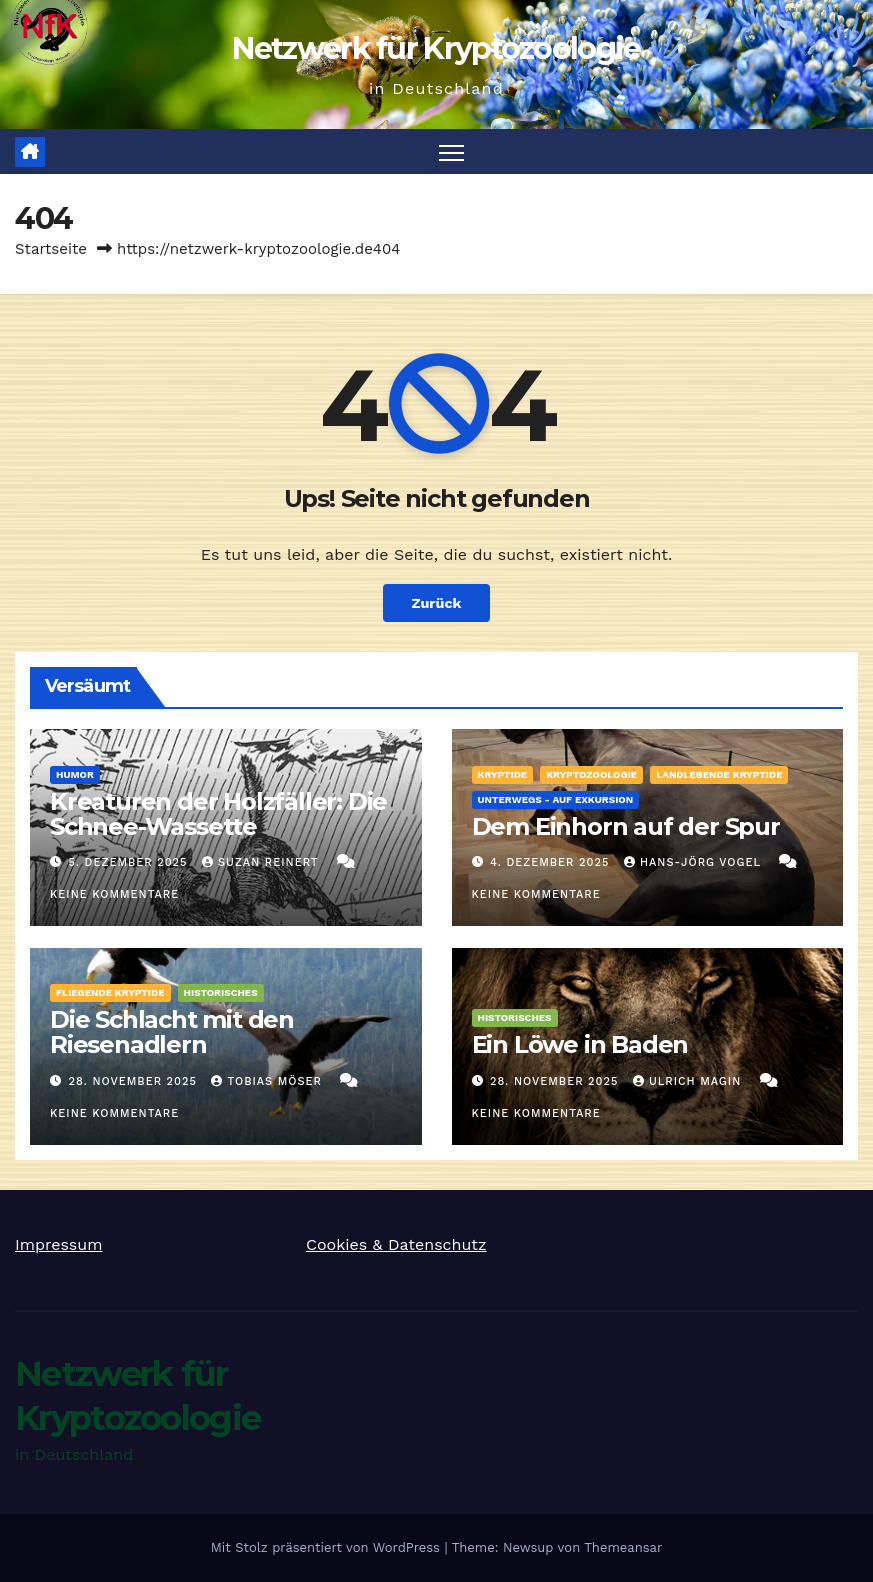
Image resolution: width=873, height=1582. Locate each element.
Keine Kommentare (114, 894)
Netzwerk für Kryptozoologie (436, 48)
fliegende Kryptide (110, 992)
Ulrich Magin (689, 1081)
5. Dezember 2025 (130, 862)
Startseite (51, 249)
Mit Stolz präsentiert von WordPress (328, 1547)
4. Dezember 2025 (552, 862)
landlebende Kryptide (719, 774)
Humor (75, 774)
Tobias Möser (268, 1081)
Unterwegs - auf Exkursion (556, 799)
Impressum (58, 1244)
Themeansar (623, 1547)
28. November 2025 (135, 1081)
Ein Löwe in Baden (580, 1044)
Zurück (436, 603)
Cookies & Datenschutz (396, 1244)
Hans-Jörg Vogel (694, 862)
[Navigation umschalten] (451, 151)
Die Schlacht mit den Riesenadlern (172, 1032)
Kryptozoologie (591, 774)
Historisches (221, 992)
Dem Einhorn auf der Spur (626, 826)
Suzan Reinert (262, 862)
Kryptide (503, 774)
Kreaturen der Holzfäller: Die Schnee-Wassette (218, 814)
